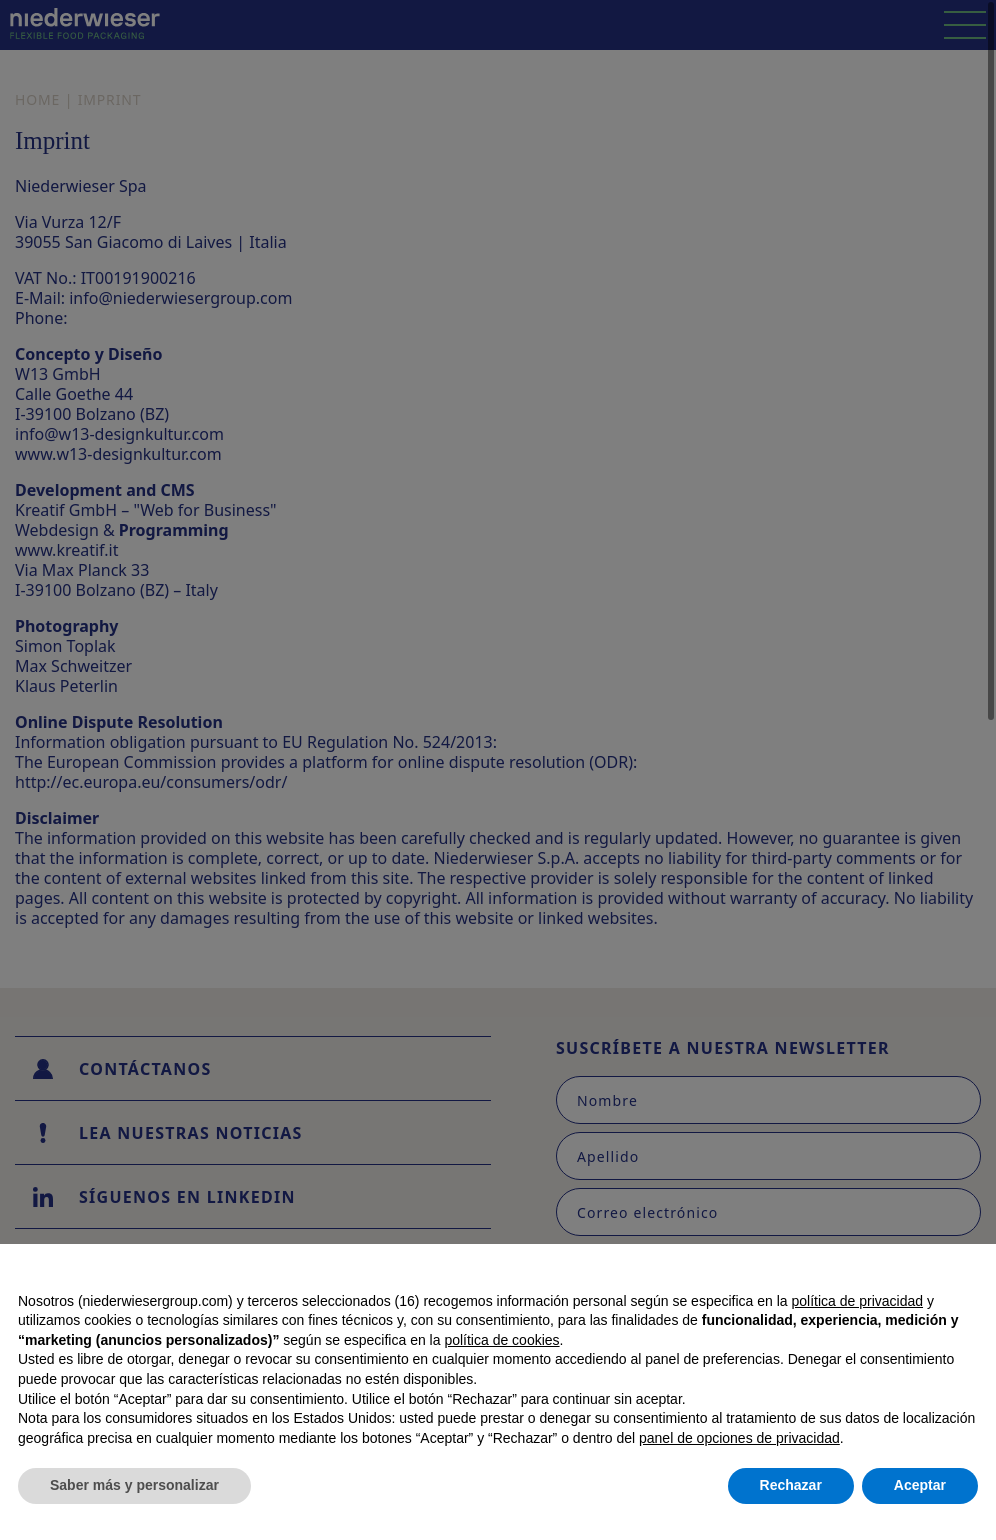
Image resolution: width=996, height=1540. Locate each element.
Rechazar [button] (791, 1485)
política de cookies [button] (501, 1340)
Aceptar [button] (920, 1485)
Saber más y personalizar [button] (134, 1485)
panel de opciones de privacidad (739, 1438)
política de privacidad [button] (858, 1301)
